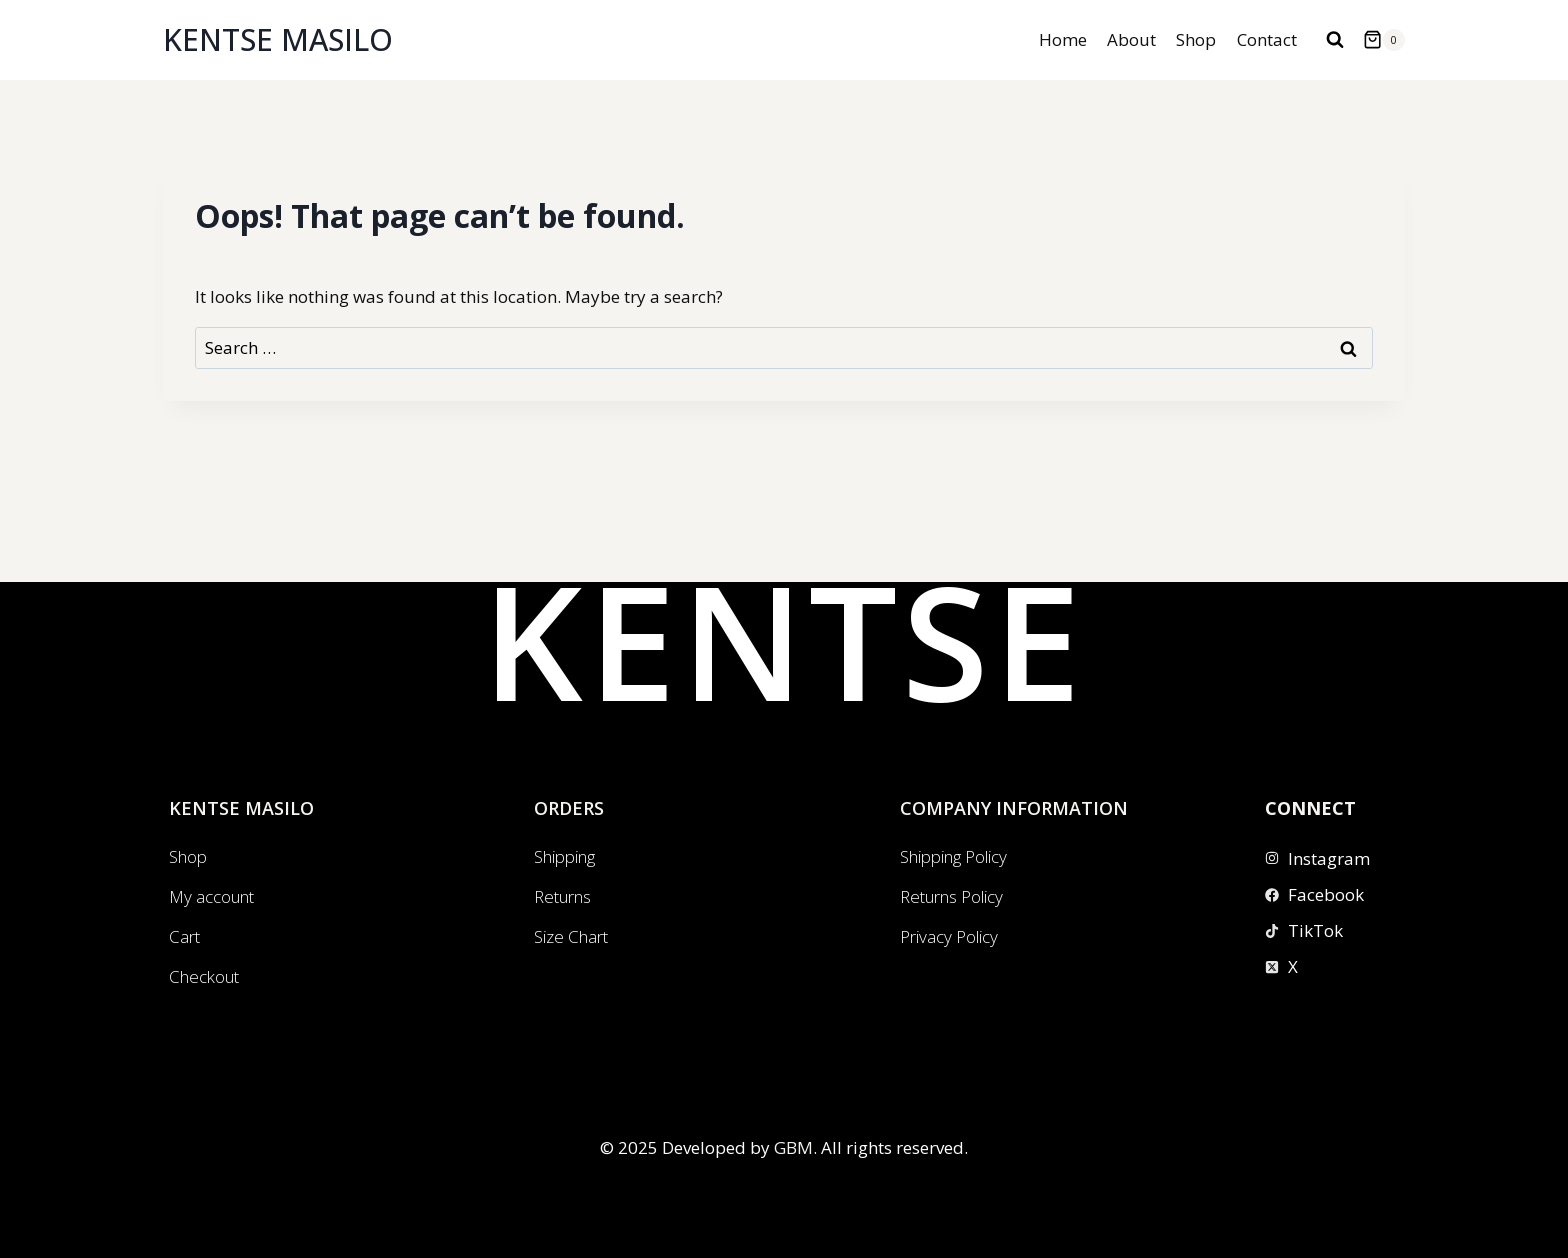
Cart (184, 936)
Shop (1196, 39)
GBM (793, 1147)
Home (1063, 39)
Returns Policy (951, 896)
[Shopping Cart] (1384, 40)
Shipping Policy (953, 856)
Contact (1267, 39)
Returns (562, 896)
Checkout (204, 976)
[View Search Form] (1335, 40)
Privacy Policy (949, 936)
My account (211, 896)
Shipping (564, 856)
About (1131, 39)
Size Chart (571, 936)
